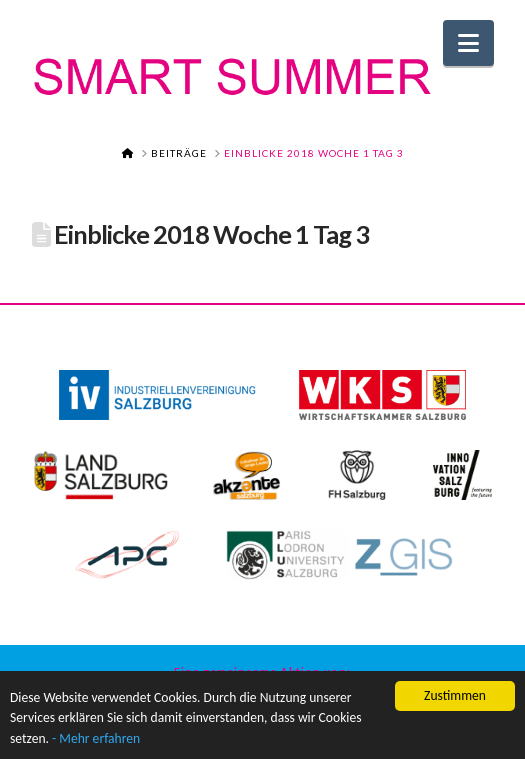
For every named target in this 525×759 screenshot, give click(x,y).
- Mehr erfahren (96, 739)
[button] (468, 43)
